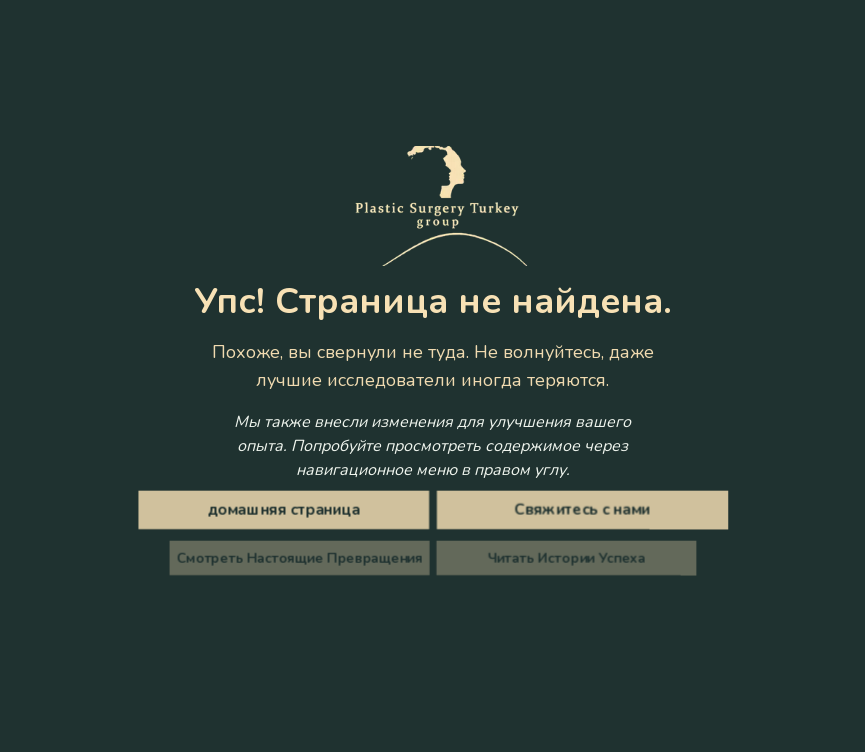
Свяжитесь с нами (577, 510)
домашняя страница (287, 510)
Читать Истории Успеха (561, 558)
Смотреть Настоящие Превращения (304, 558)
